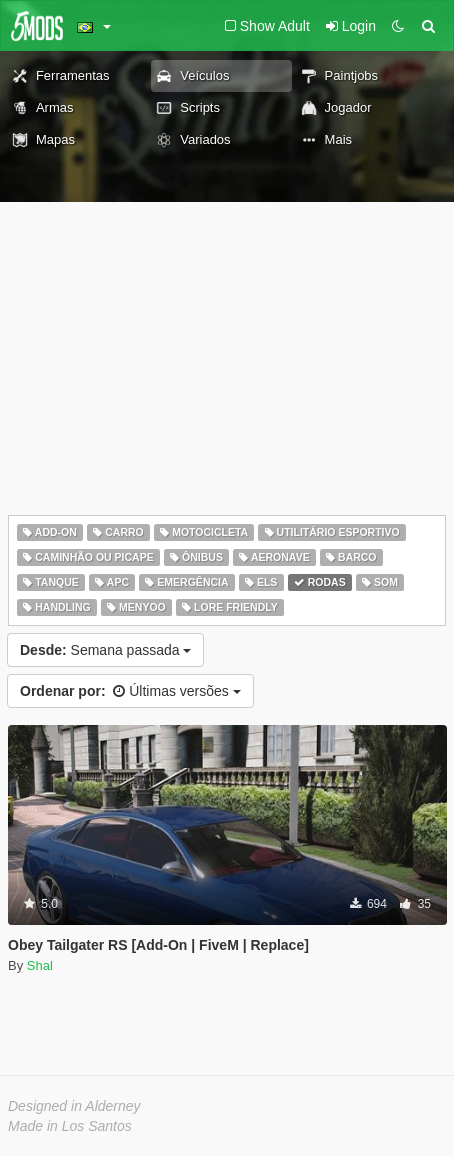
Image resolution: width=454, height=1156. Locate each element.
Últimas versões (130, 691)
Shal (40, 965)
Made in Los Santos (70, 1126)
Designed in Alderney (74, 1106)
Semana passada (105, 650)
